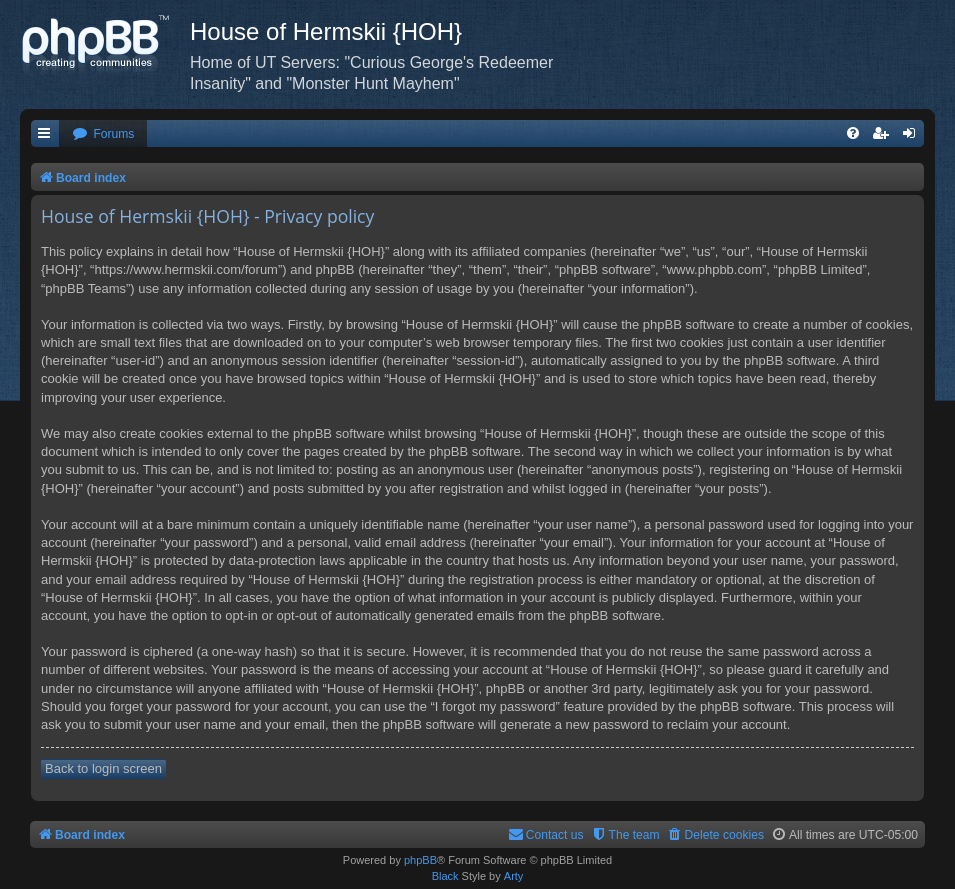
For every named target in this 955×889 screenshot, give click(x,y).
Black (445, 876)
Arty (514, 876)
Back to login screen (103, 768)
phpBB (420, 860)
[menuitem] (103, 134)
